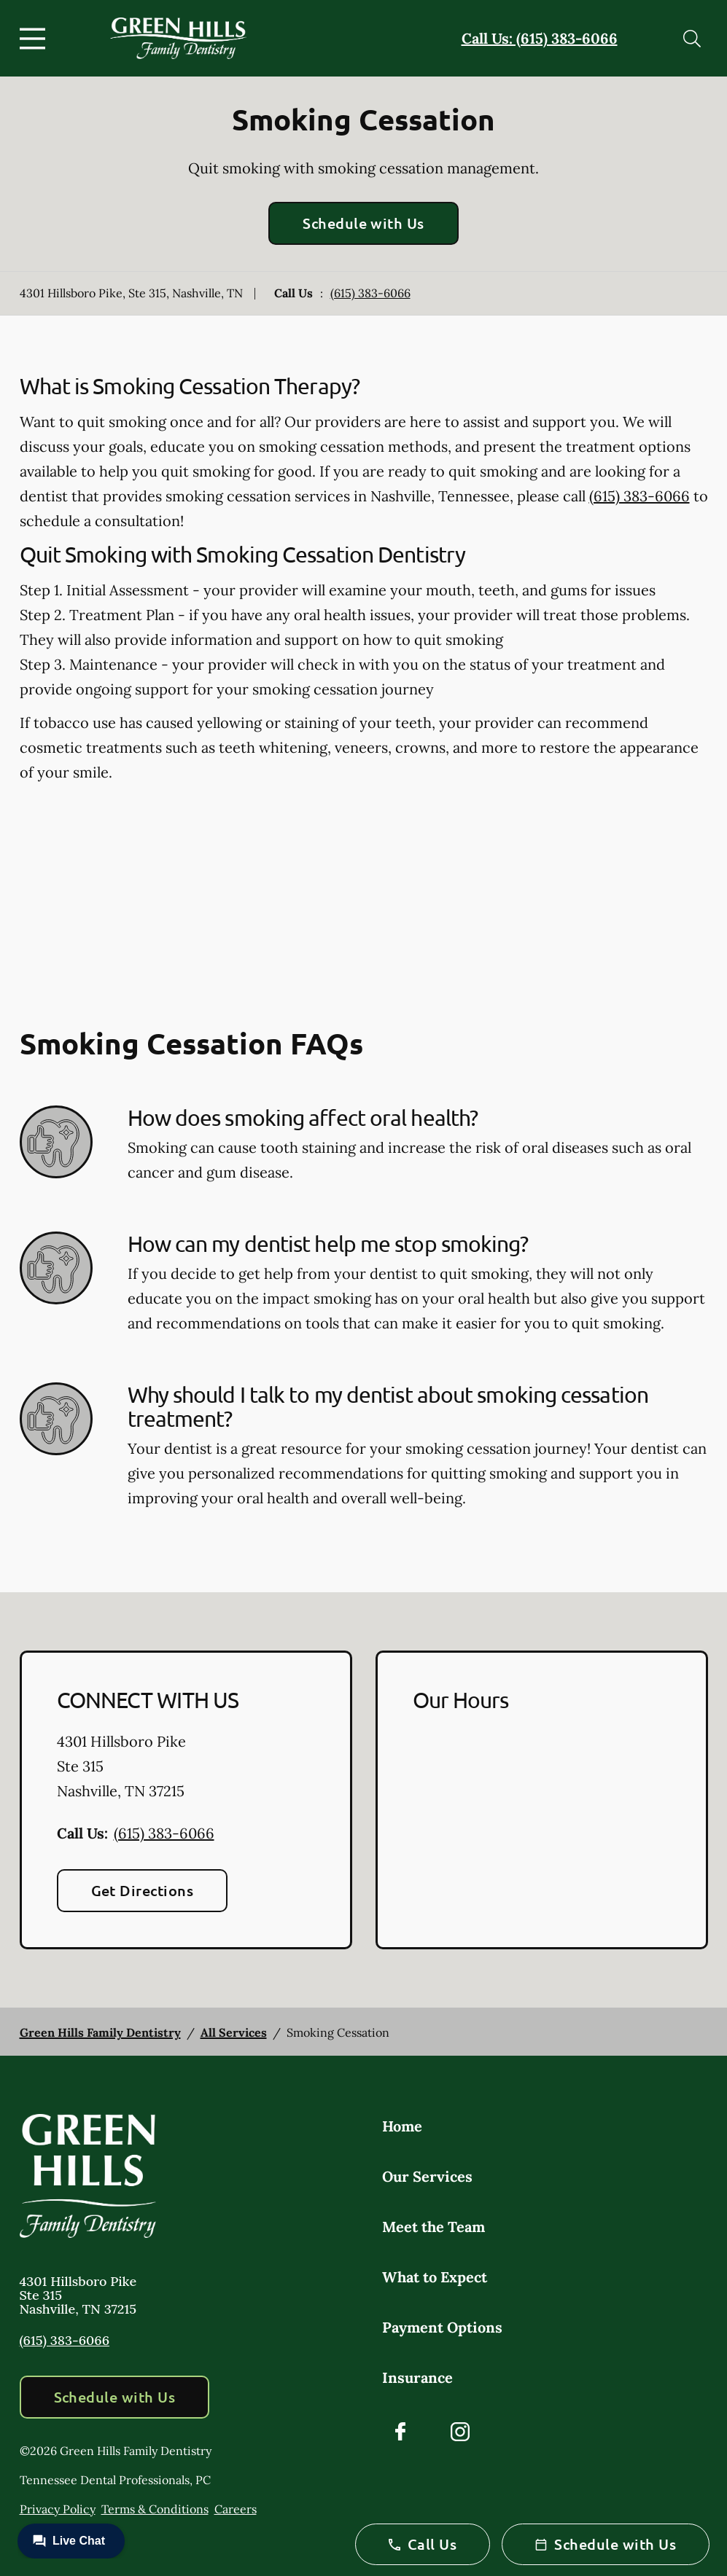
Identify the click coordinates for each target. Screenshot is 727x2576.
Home (402, 2126)
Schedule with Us (363, 223)
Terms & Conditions (155, 2509)
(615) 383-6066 (370, 293)
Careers (235, 2509)
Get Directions (142, 1890)
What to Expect (434, 2277)
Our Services (427, 2176)
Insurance (417, 2377)
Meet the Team (433, 2226)
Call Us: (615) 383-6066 (540, 38)
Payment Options (442, 2327)
